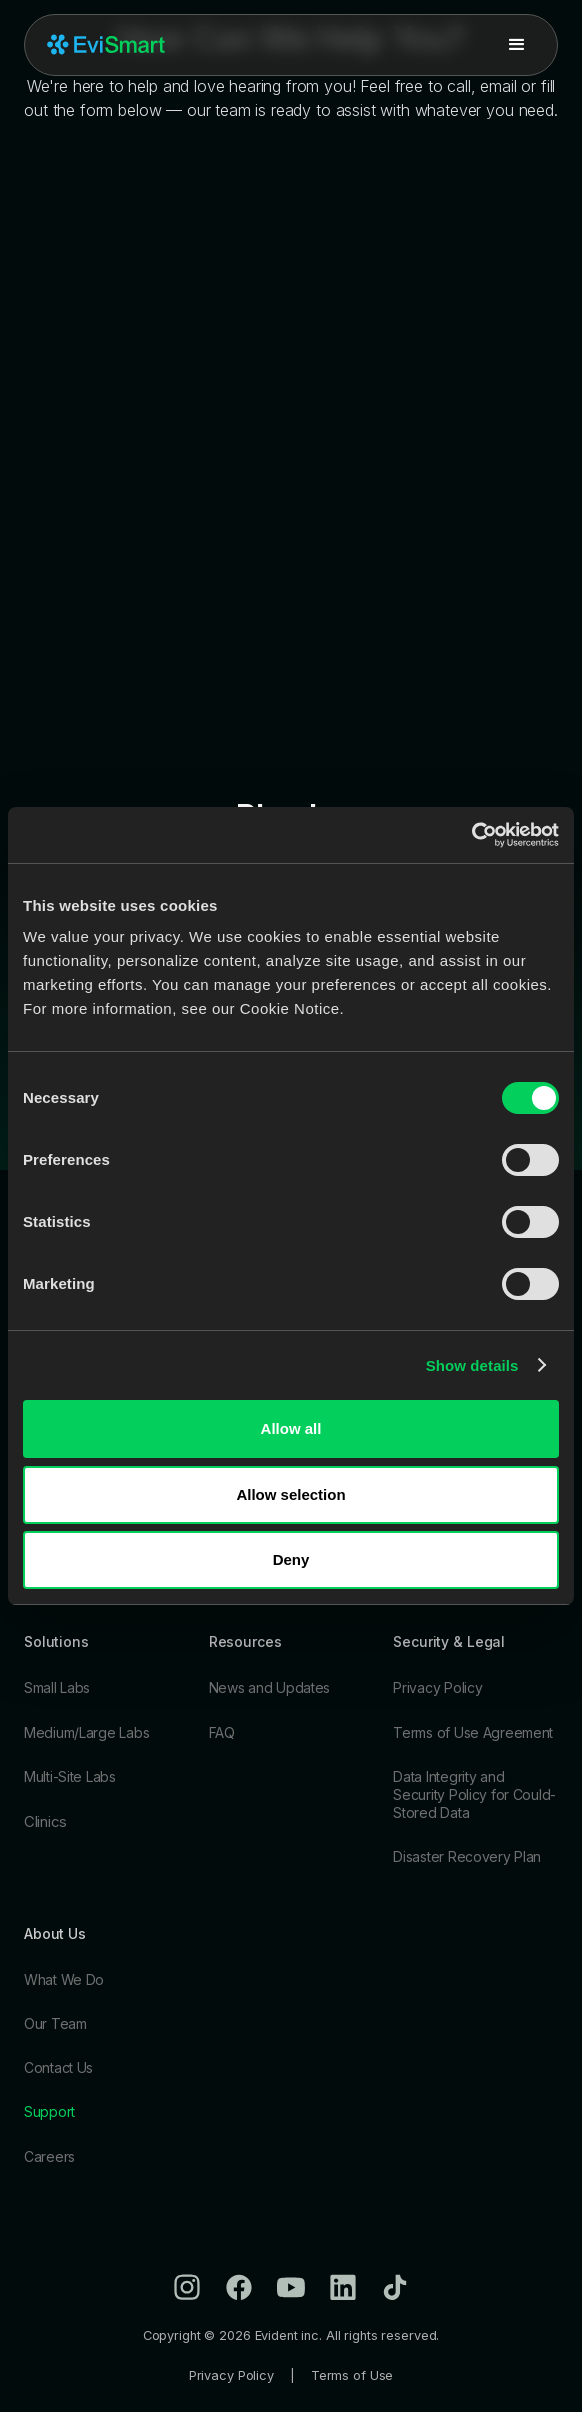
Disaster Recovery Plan (467, 1856)
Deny (291, 1559)
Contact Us (58, 2067)
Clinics (45, 1821)
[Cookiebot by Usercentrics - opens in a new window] (471, 835)
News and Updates (270, 1687)
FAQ (222, 1732)
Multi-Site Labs (70, 1776)
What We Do (64, 1979)
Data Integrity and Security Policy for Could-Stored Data (474, 1794)
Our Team (55, 2023)
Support (49, 2111)
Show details (472, 1365)
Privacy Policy (437, 1687)
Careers (49, 2156)
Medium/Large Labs (86, 1732)
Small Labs (57, 1687)
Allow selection (290, 1494)
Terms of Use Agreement (473, 1732)
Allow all (291, 1428)
